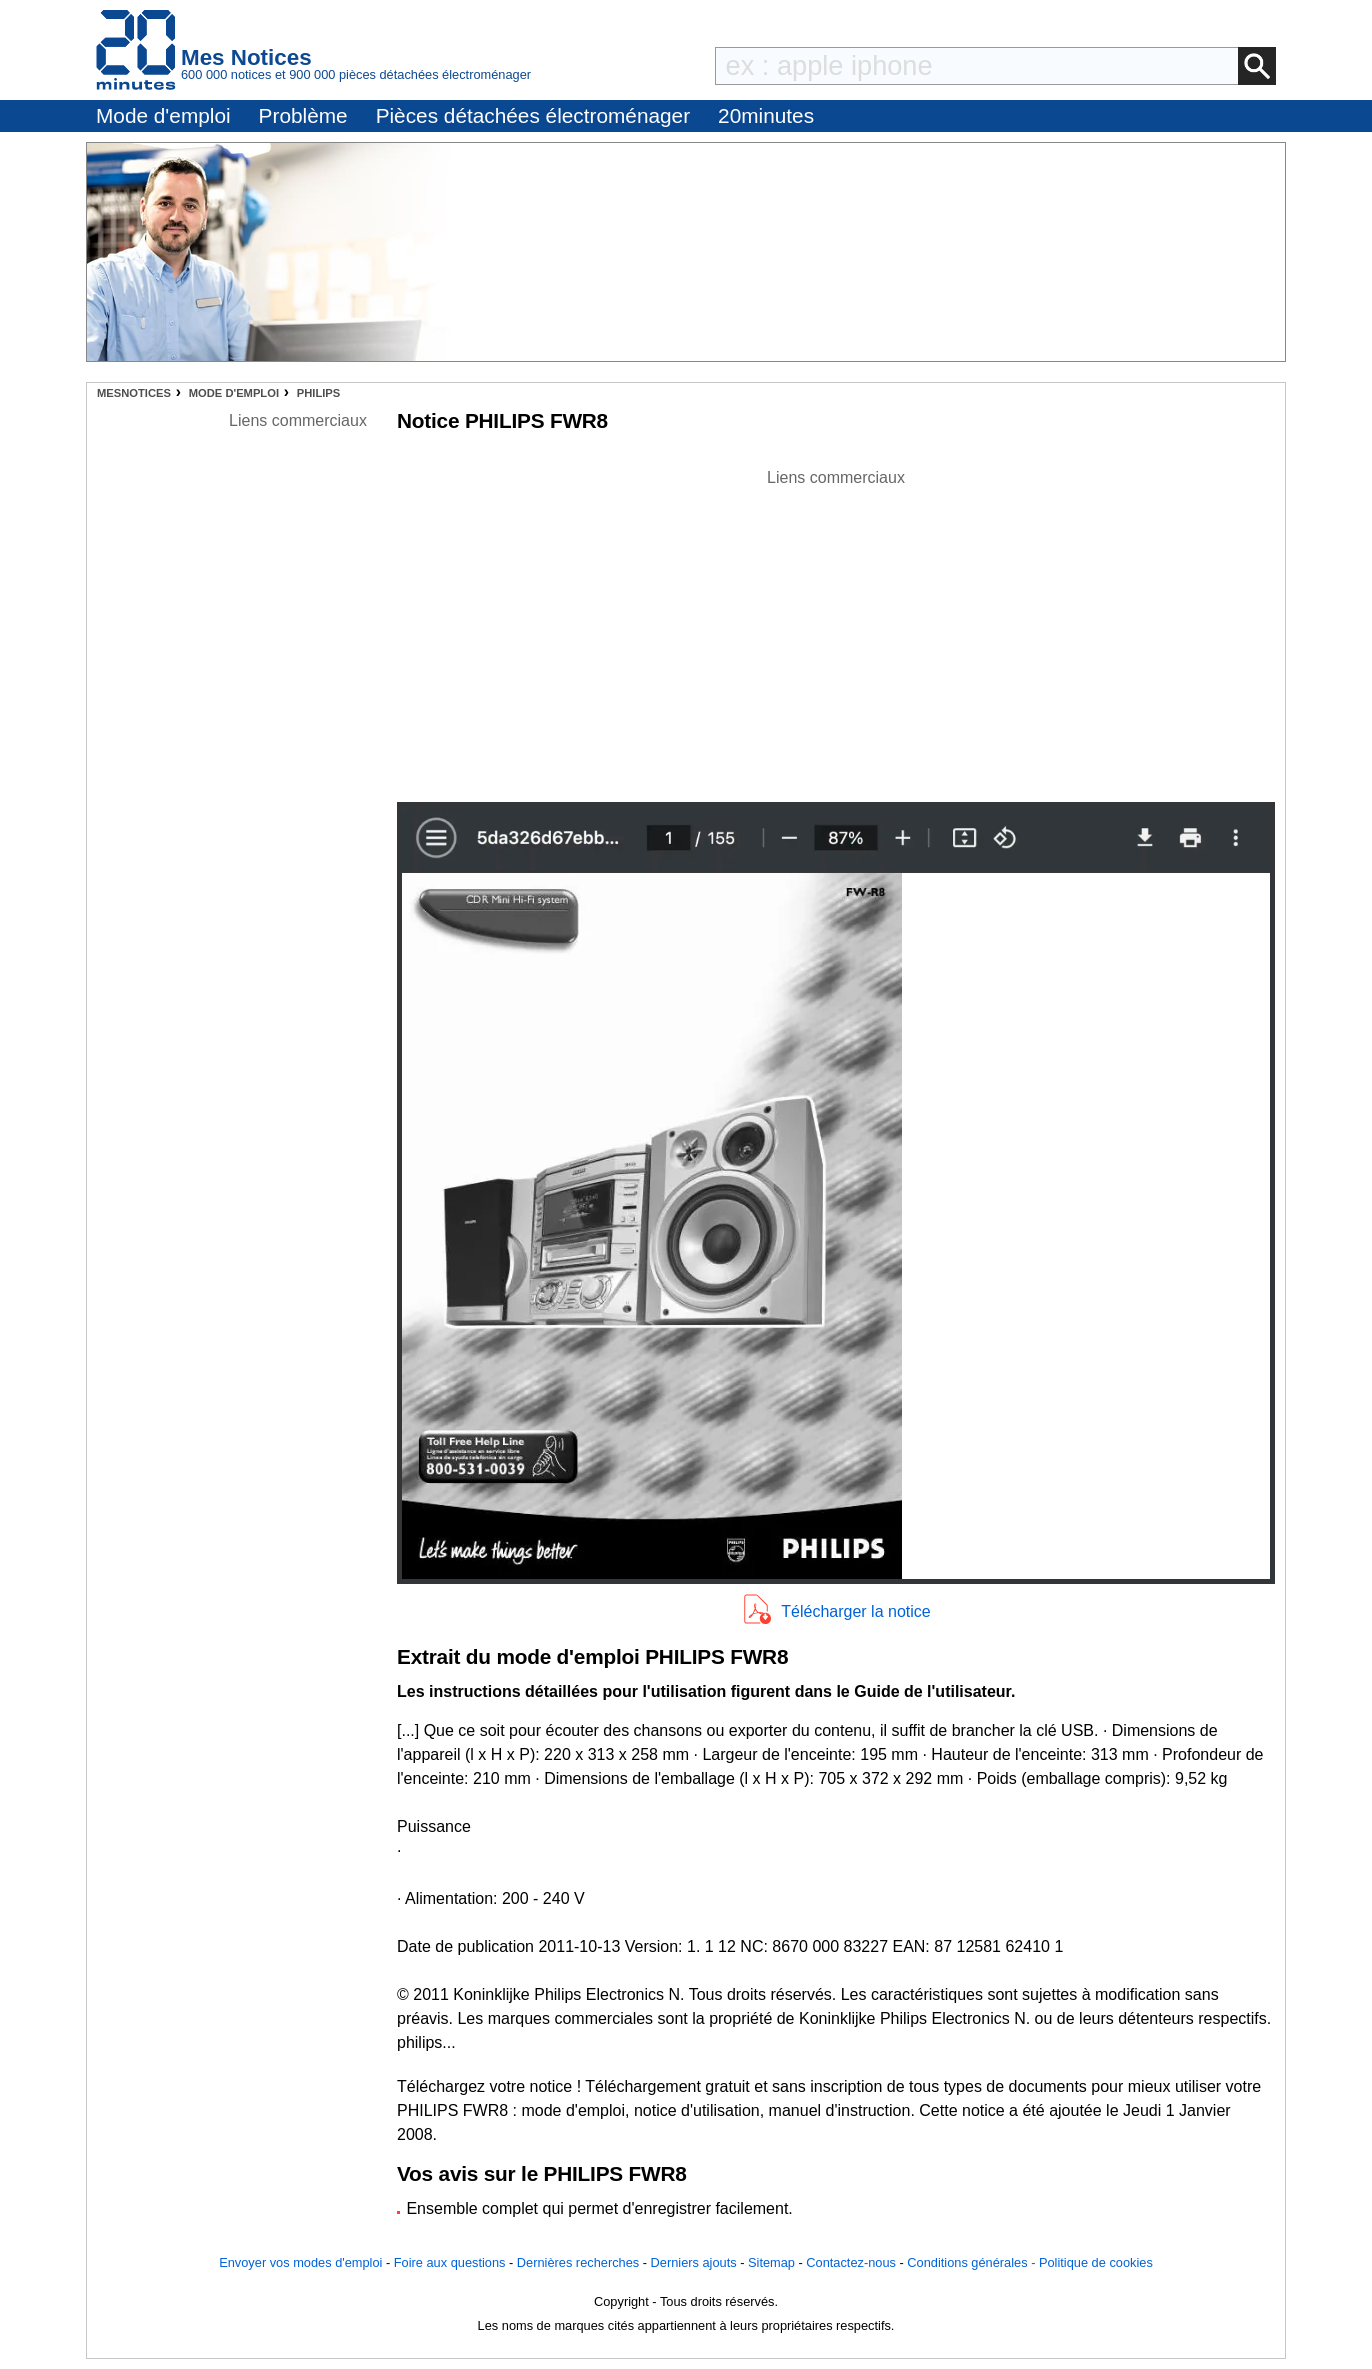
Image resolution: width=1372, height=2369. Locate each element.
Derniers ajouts (694, 2262)
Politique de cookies (1096, 2262)
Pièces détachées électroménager (533, 115)
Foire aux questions (450, 2262)
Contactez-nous (851, 2262)
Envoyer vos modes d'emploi (300, 2262)
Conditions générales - (973, 2262)
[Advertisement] (836, 630)
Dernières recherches (578, 2262)
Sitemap (771, 2262)
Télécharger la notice (855, 1611)
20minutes (766, 115)
